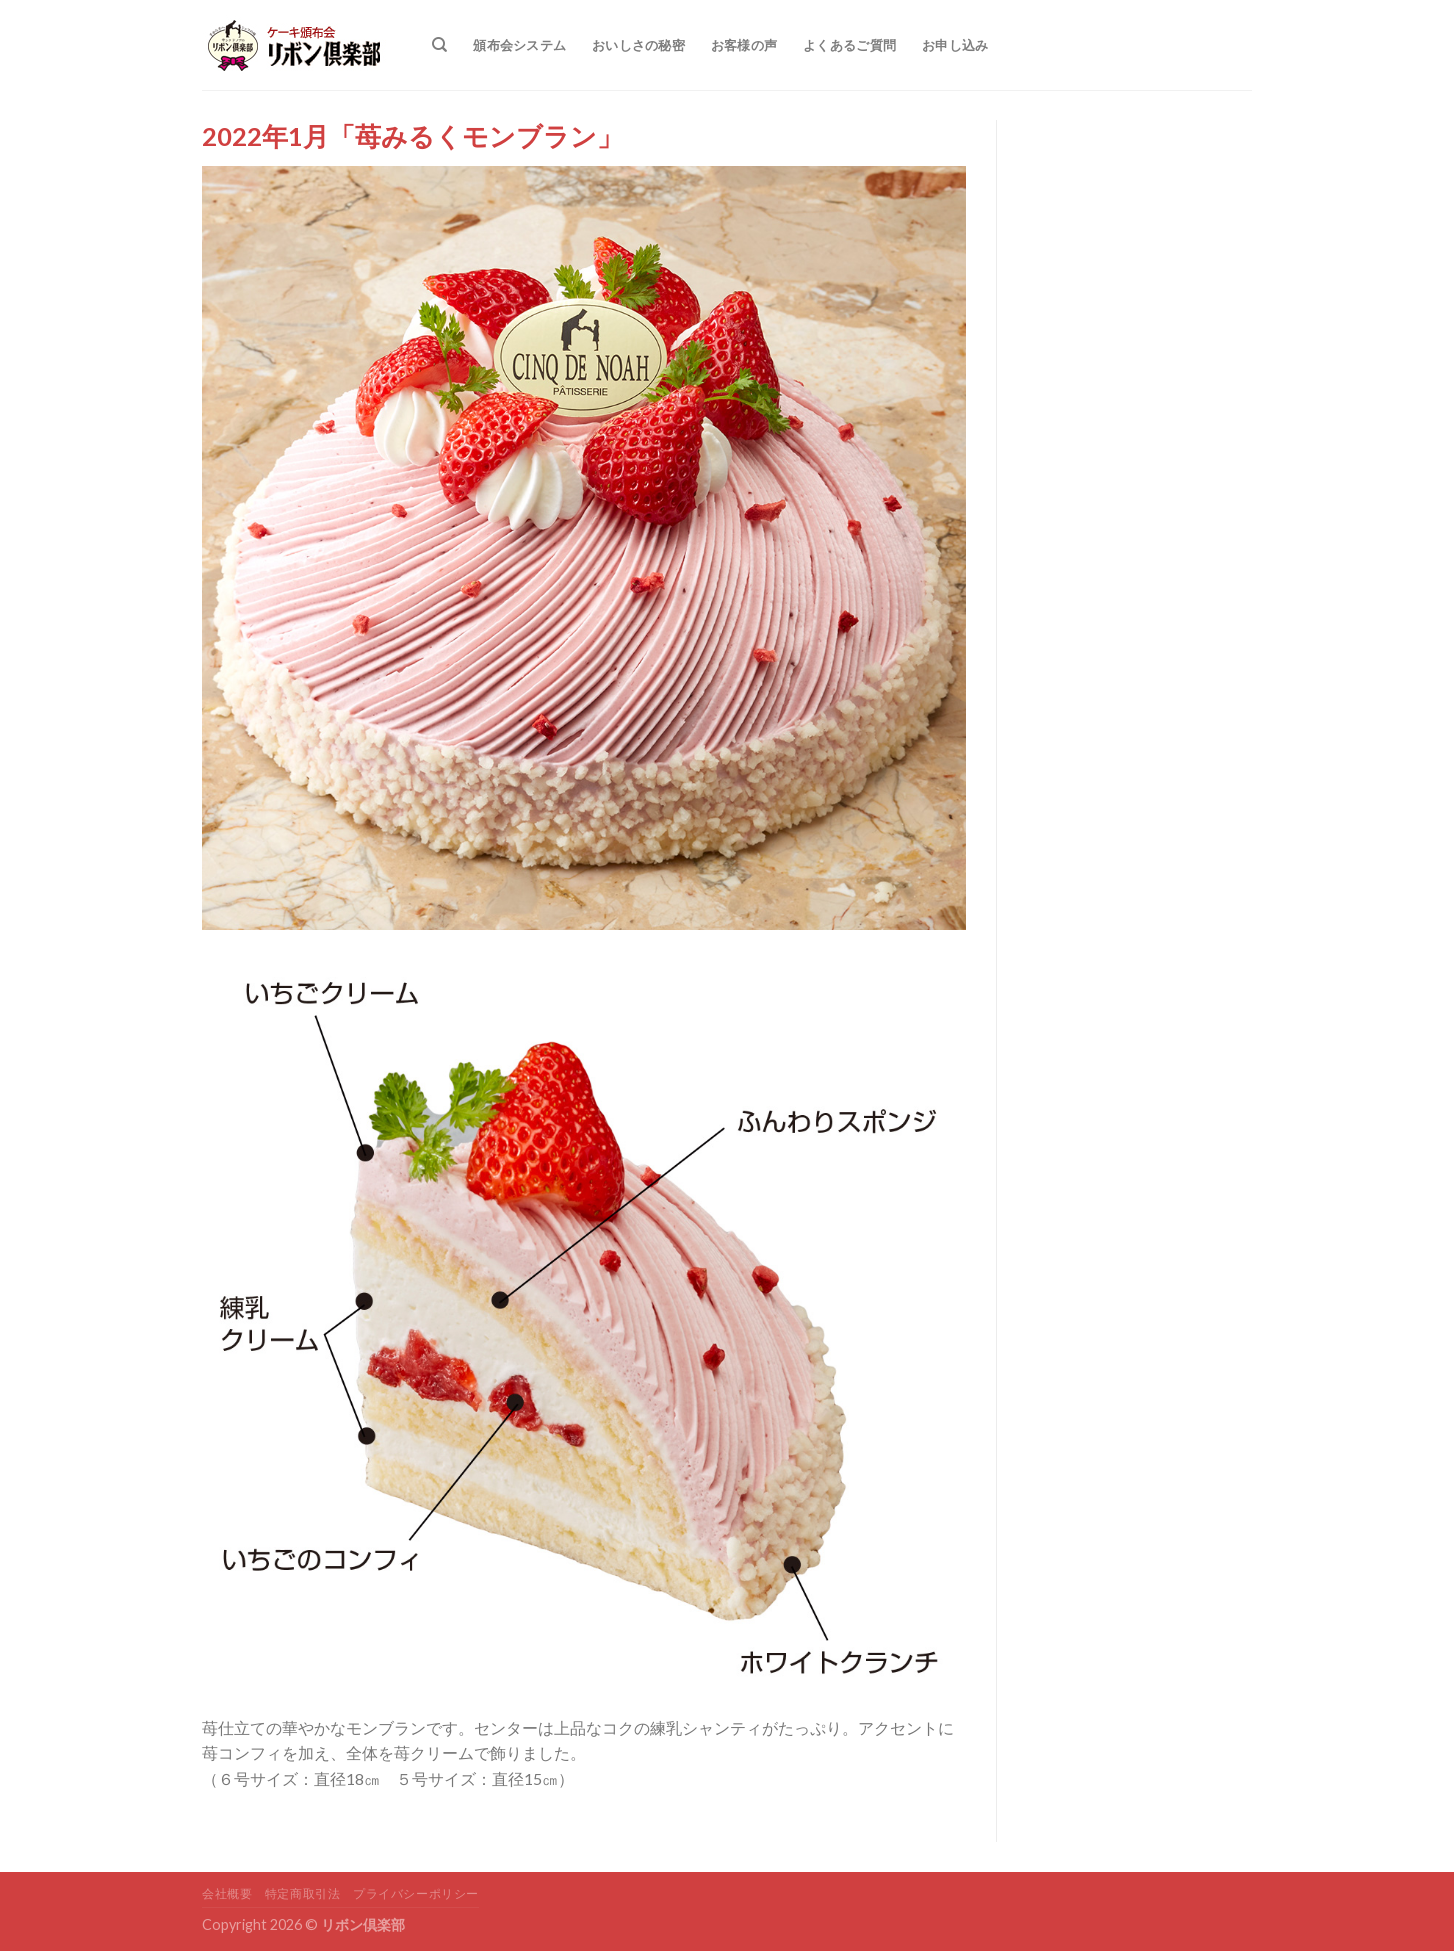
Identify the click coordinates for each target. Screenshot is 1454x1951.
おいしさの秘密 (638, 45)
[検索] (439, 45)
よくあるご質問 (849, 45)
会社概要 (227, 1893)
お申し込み (955, 45)
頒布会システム (519, 45)
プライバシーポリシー (416, 1893)
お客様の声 (744, 45)
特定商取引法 (303, 1893)
